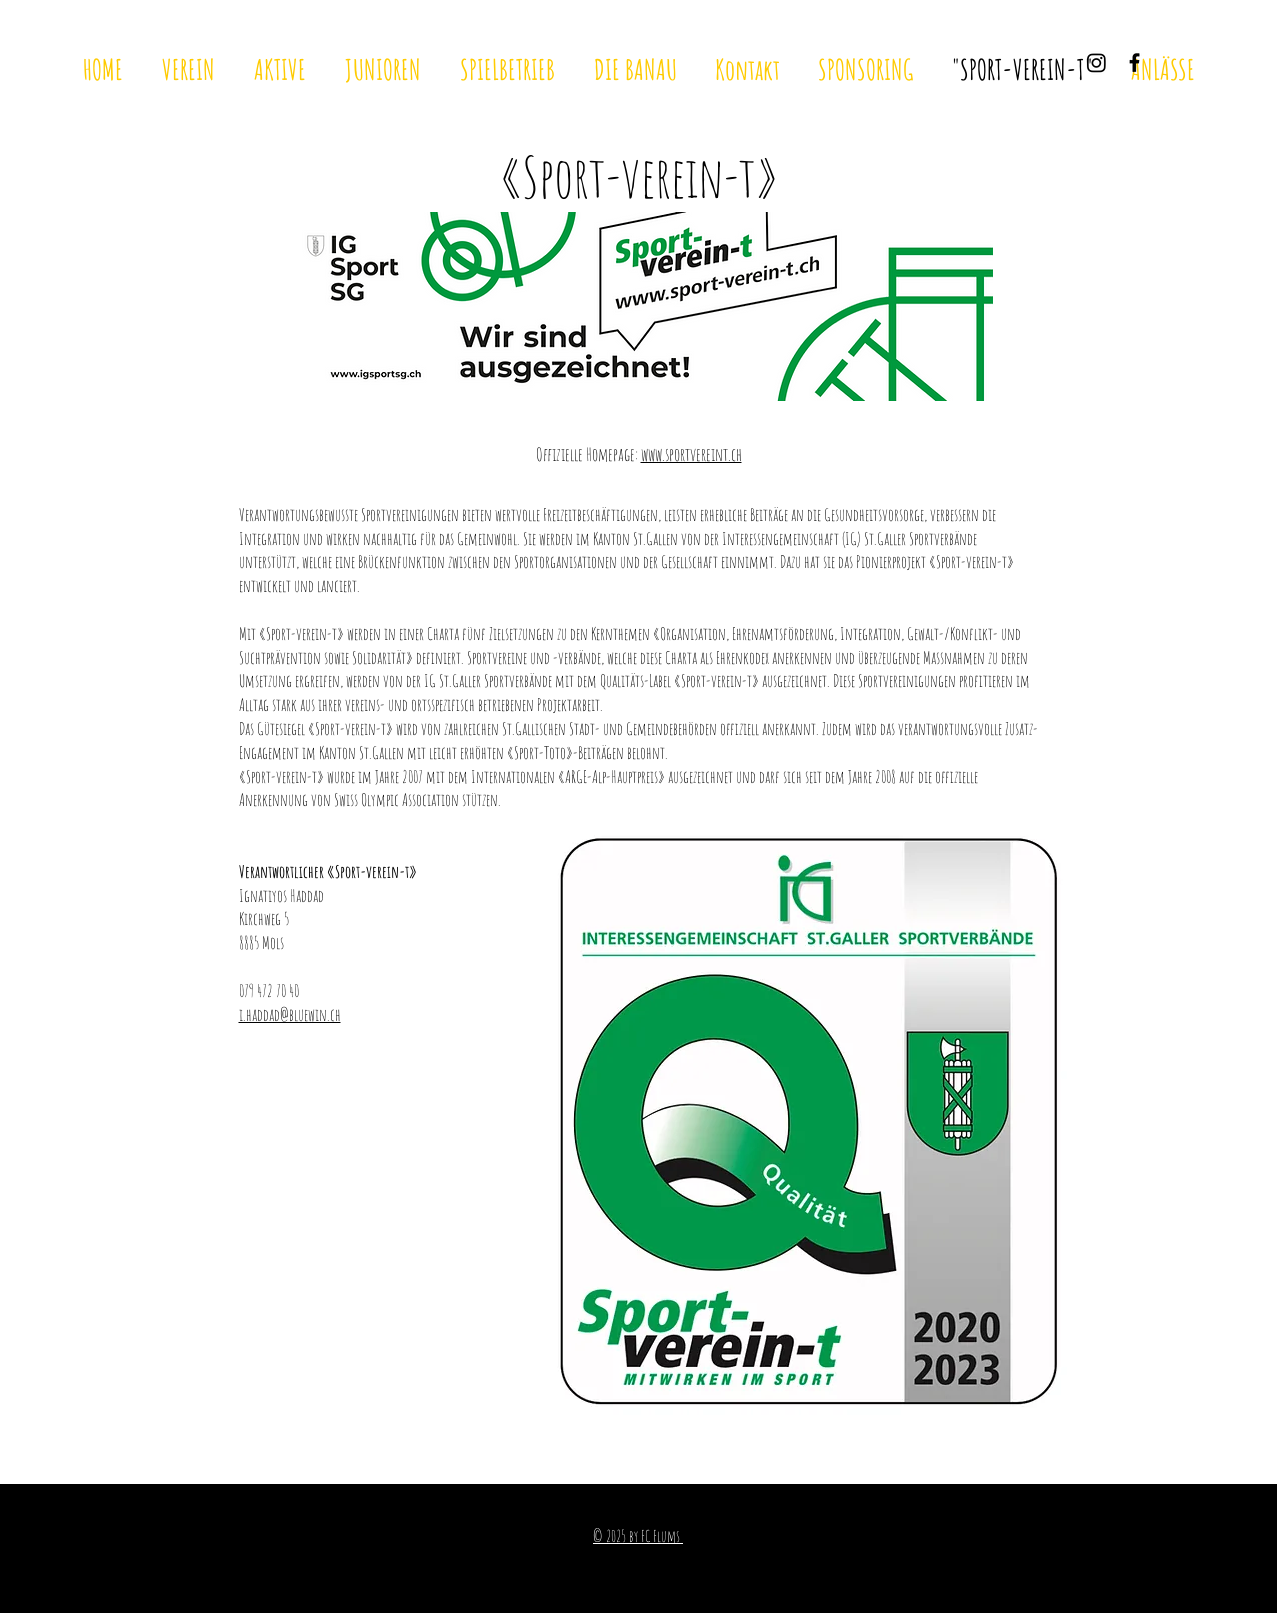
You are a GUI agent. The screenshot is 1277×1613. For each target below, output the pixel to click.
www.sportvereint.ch (691, 454)
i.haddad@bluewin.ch (290, 1014)
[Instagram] (1096, 62)
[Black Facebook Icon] (1134, 62)
